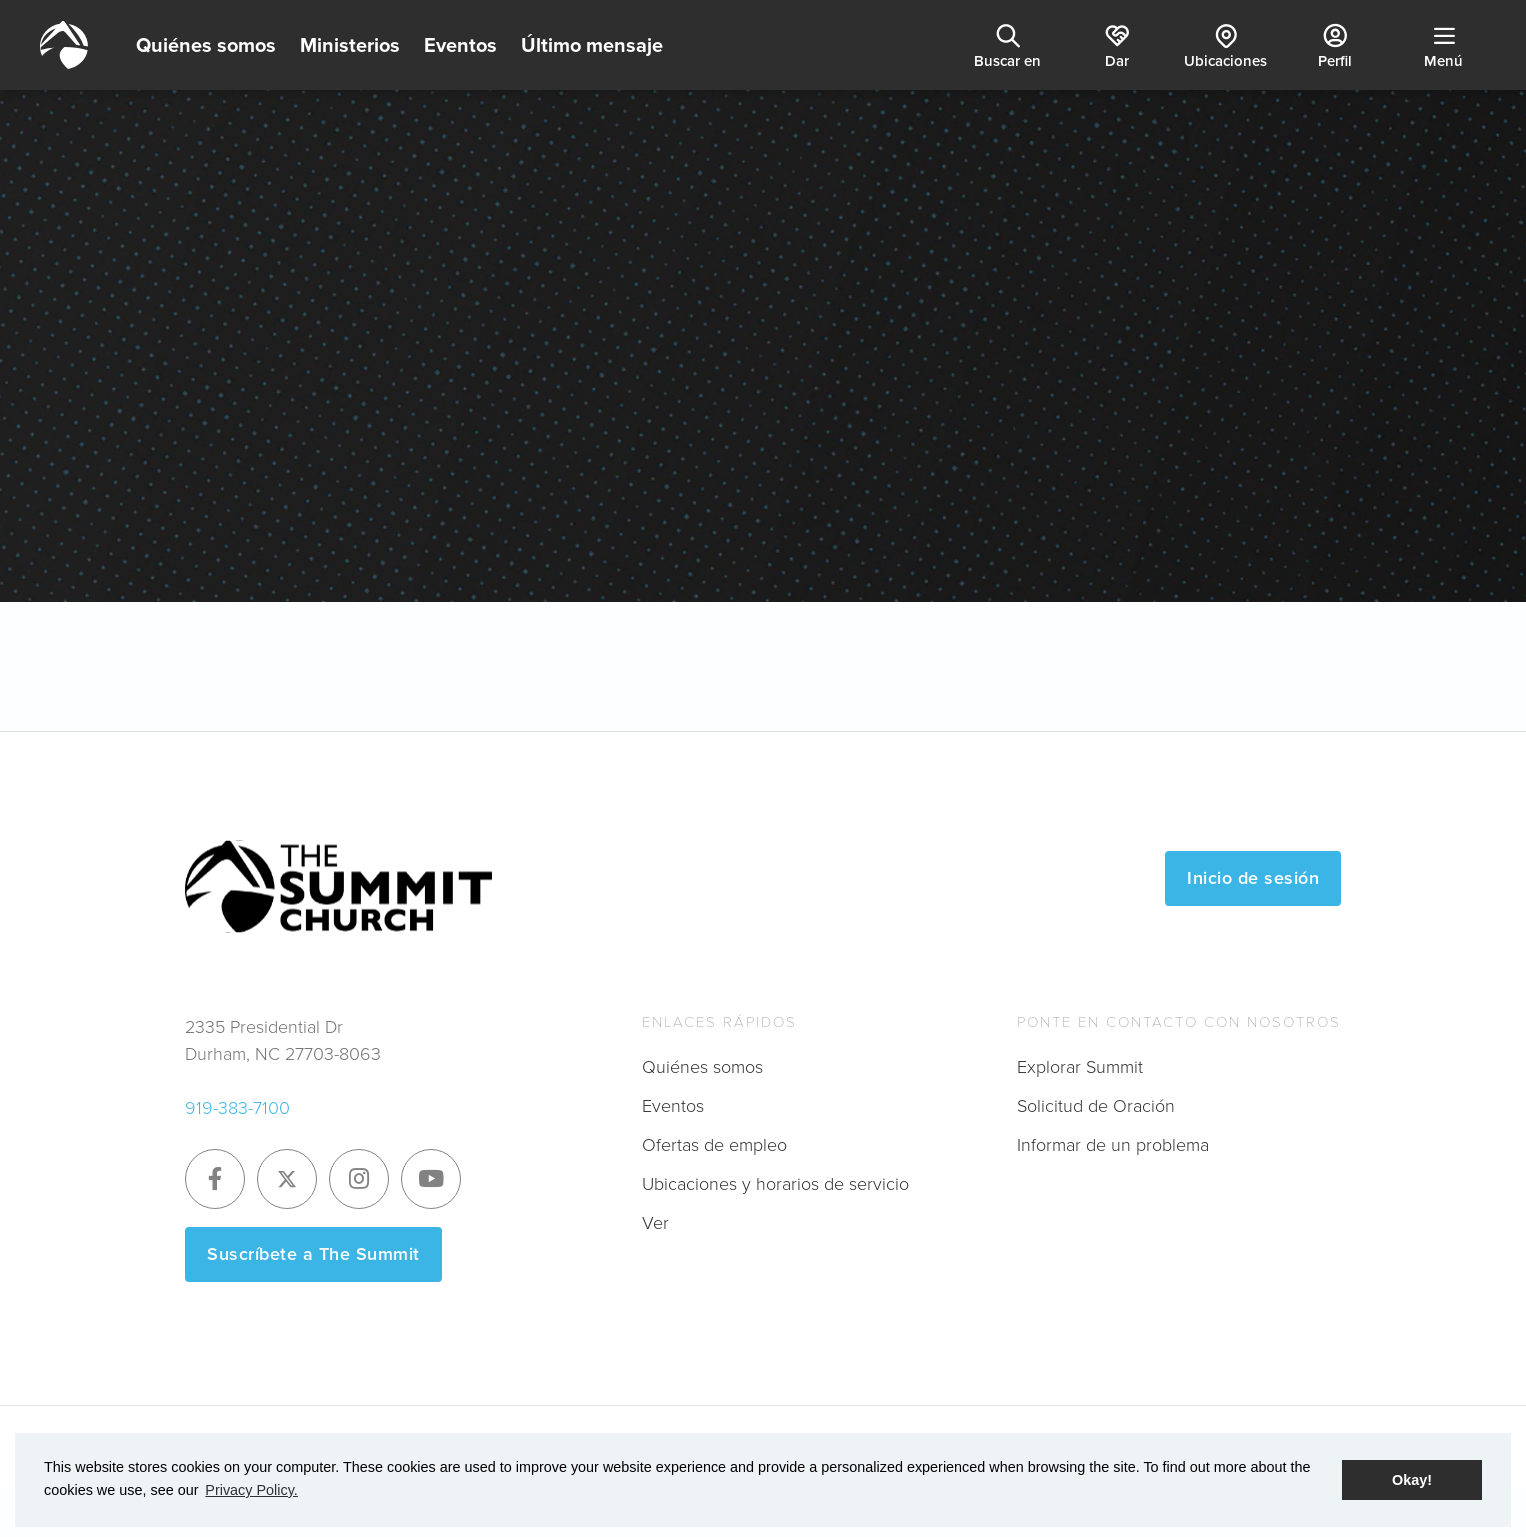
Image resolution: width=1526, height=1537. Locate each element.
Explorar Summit (1080, 1067)
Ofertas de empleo (714, 1145)
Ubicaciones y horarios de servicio (775, 1184)
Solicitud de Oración (1096, 1106)
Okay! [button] (1412, 1480)
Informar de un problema (1113, 1145)
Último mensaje (592, 45)
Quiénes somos (206, 45)
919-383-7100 (237, 1108)
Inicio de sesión (1253, 878)
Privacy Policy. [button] (251, 1490)
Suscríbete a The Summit (313, 1254)
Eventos (460, 45)
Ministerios (350, 45)
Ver (655, 1223)
